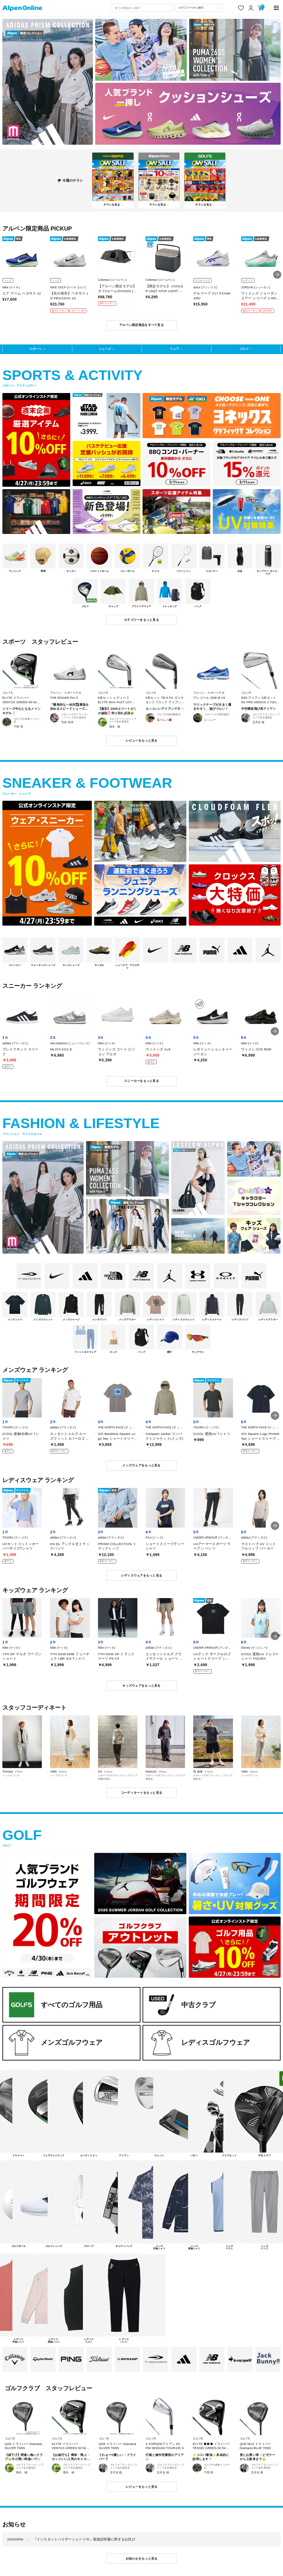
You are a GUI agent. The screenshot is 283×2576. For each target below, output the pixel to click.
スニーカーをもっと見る (141, 1081)
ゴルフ (244, 349)
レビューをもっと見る (142, 740)
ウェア (174, 349)
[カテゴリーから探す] (199, 8)
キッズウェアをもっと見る (141, 1685)
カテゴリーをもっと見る (141, 620)
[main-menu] (276, 8)
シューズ (105, 349)
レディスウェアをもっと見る (141, 1575)
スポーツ (35, 349)
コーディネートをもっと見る (141, 1792)
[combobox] (142, 8)
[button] (277, 275)
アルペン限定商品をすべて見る (141, 325)
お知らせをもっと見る (142, 2558)
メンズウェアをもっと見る (141, 1465)
